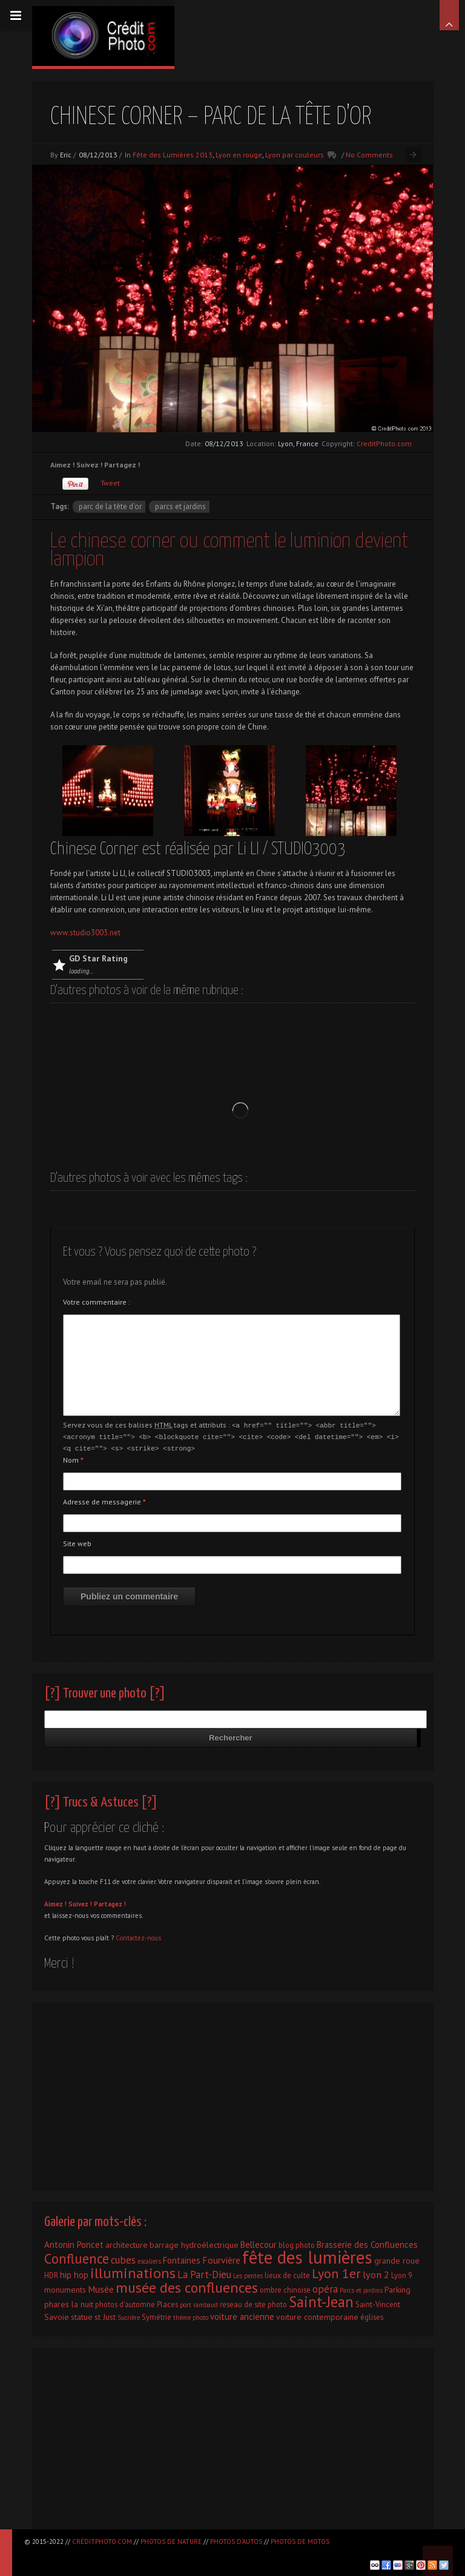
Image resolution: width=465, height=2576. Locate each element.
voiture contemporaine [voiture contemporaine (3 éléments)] (317, 2315)
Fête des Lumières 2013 (173, 154)
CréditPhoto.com (102, 2541)
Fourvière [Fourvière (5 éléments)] (221, 2258)
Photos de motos (300, 2541)
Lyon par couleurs (294, 154)
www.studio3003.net (85, 932)
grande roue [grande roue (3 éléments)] (397, 2258)
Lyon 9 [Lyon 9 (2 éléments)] (401, 2273)
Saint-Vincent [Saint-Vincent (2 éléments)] (377, 2302)
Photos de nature (171, 2541)
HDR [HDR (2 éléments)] (51, 2273)
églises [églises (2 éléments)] (371, 2315)
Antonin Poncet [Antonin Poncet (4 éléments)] (74, 2242)
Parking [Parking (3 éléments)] (397, 2287)
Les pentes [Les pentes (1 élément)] (248, 2274)
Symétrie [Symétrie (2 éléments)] (156, 2315)
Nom (73, 1458)
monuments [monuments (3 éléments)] (65, 2287)
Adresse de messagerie (104, 1499)
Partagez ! (110, 1902)
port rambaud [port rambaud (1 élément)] (199, 2303)
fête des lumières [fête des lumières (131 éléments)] (307, 2255)
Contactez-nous (138, 1936)
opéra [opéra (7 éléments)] (325, 2287)
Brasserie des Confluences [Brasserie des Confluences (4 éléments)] (367, 2242)
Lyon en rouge (239, 154)
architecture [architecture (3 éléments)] (126, 2243)
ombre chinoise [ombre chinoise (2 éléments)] (285, 2288)
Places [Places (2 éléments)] (167, 2302)
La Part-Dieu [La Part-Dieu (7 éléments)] (204, 2272)
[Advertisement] (232, 2091)
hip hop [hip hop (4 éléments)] (74, 2273)
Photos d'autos (236, 2541)
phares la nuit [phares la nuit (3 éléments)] (68, 2302)
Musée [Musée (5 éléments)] (101, 2287)
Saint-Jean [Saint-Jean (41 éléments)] (321, 2300)
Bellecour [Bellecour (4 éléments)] (258, 2242)
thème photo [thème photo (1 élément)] (190, 2315)
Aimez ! (55, 1902)
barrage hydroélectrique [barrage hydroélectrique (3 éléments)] (194, 2243)
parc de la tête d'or (110, 506)
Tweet (110, 482)
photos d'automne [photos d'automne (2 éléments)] (125, 2302)
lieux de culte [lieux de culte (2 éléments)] (287, 2273)
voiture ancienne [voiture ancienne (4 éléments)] (242, 2315)
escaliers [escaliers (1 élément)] (149, 2259)
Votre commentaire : (96, 1301)
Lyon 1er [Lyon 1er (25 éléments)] (336, 2271)
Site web (77, 1541)
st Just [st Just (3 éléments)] (105, 2315)
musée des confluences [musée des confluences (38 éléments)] (187, 2285)
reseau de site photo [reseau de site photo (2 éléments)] (253, 2302)
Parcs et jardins (180, 506)
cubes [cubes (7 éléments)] (123, 2258)
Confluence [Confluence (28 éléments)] (76, 2256)
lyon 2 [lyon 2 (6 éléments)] (376, 2272)
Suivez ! (80, 1902)
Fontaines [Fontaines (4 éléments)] (181, 2258)
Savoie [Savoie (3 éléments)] (56, 2315)
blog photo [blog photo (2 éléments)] (297, 2243)
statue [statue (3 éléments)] (82, 2315)
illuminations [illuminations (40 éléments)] (133, 2271)
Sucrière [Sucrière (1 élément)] (128, 2315)
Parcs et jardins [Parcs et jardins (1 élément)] (361, 2288)
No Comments (369, 154)
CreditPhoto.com (384, 443)
